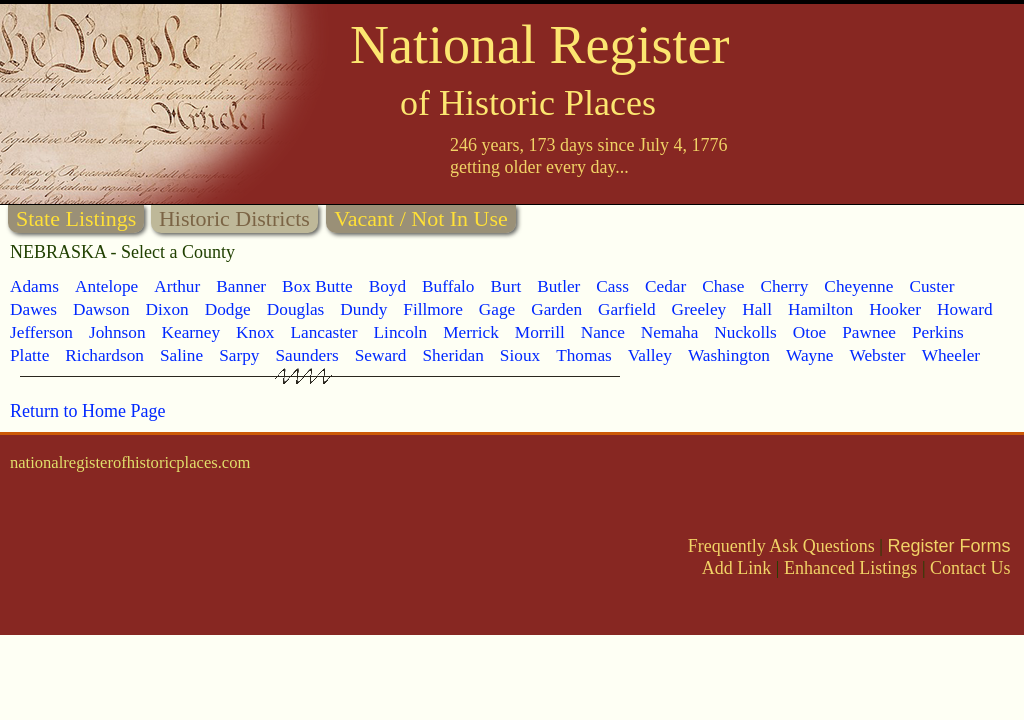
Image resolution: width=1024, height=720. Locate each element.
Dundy (363, 309)
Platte (29, 355)
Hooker (895, 309)
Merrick (471, 332)
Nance (603, 332)
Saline (181, 355)
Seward (381, 355)
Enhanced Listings (850, 568)
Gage (497, 309)
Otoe (810, 332)
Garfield (627, 309)
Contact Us (970, 568)
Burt (505, 286)
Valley (650, 355)
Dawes (33, 309)
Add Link (737, 568)
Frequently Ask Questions (781, 546)
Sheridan (452, 355)
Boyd (387, 286)
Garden (556, 309)
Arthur (177, 286)
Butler (558, 286)
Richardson (104, 355)
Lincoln (401, 332)
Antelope (106, 286)
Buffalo (448, 286)
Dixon (167, 309)
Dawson (101, 309)
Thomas (584, 355)
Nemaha (670, 332)
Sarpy (239, 355)
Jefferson (41, 332)
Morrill (540, 332)
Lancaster (323, 332)
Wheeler (951, 355)
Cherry (784, 286)
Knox (255, 332)
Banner (241, 286)
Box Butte (317, 286)
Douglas (296, 309)
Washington (729, 355)
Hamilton (820, 309)
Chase (723, 286)
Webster (877, 355)
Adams (34, 286)
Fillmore (432, 309)
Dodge (228, 309)
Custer (931, 286)
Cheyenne (858, 286)
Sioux (520, 355)
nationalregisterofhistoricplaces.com (130, 462)
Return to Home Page (87, 411)
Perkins (938, 332)
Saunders (306, 355)
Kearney (191, 332)
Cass (612, 286)
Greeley (699, 309)
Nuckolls (745, 332)
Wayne (810, 355)
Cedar (665, 286)
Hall (757, 309)
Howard (965, 309)
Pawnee (869, 332)
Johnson (117, 332)
